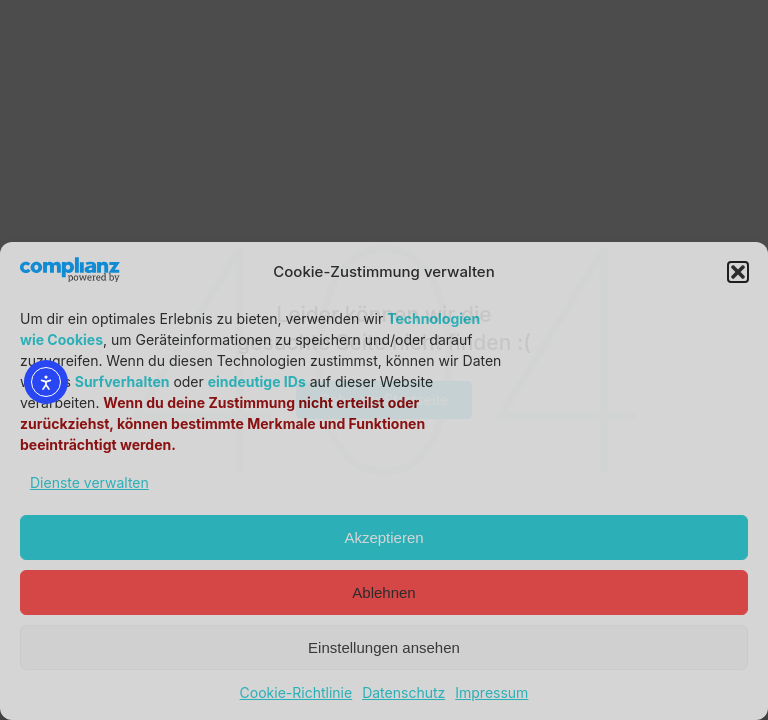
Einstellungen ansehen (384, 647)
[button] (738, 272)
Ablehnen (383, 592)
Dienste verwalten (89, 482)
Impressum (491, 692)
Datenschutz (403, 692)
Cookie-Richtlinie (296, 692)
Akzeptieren (383, 537)
